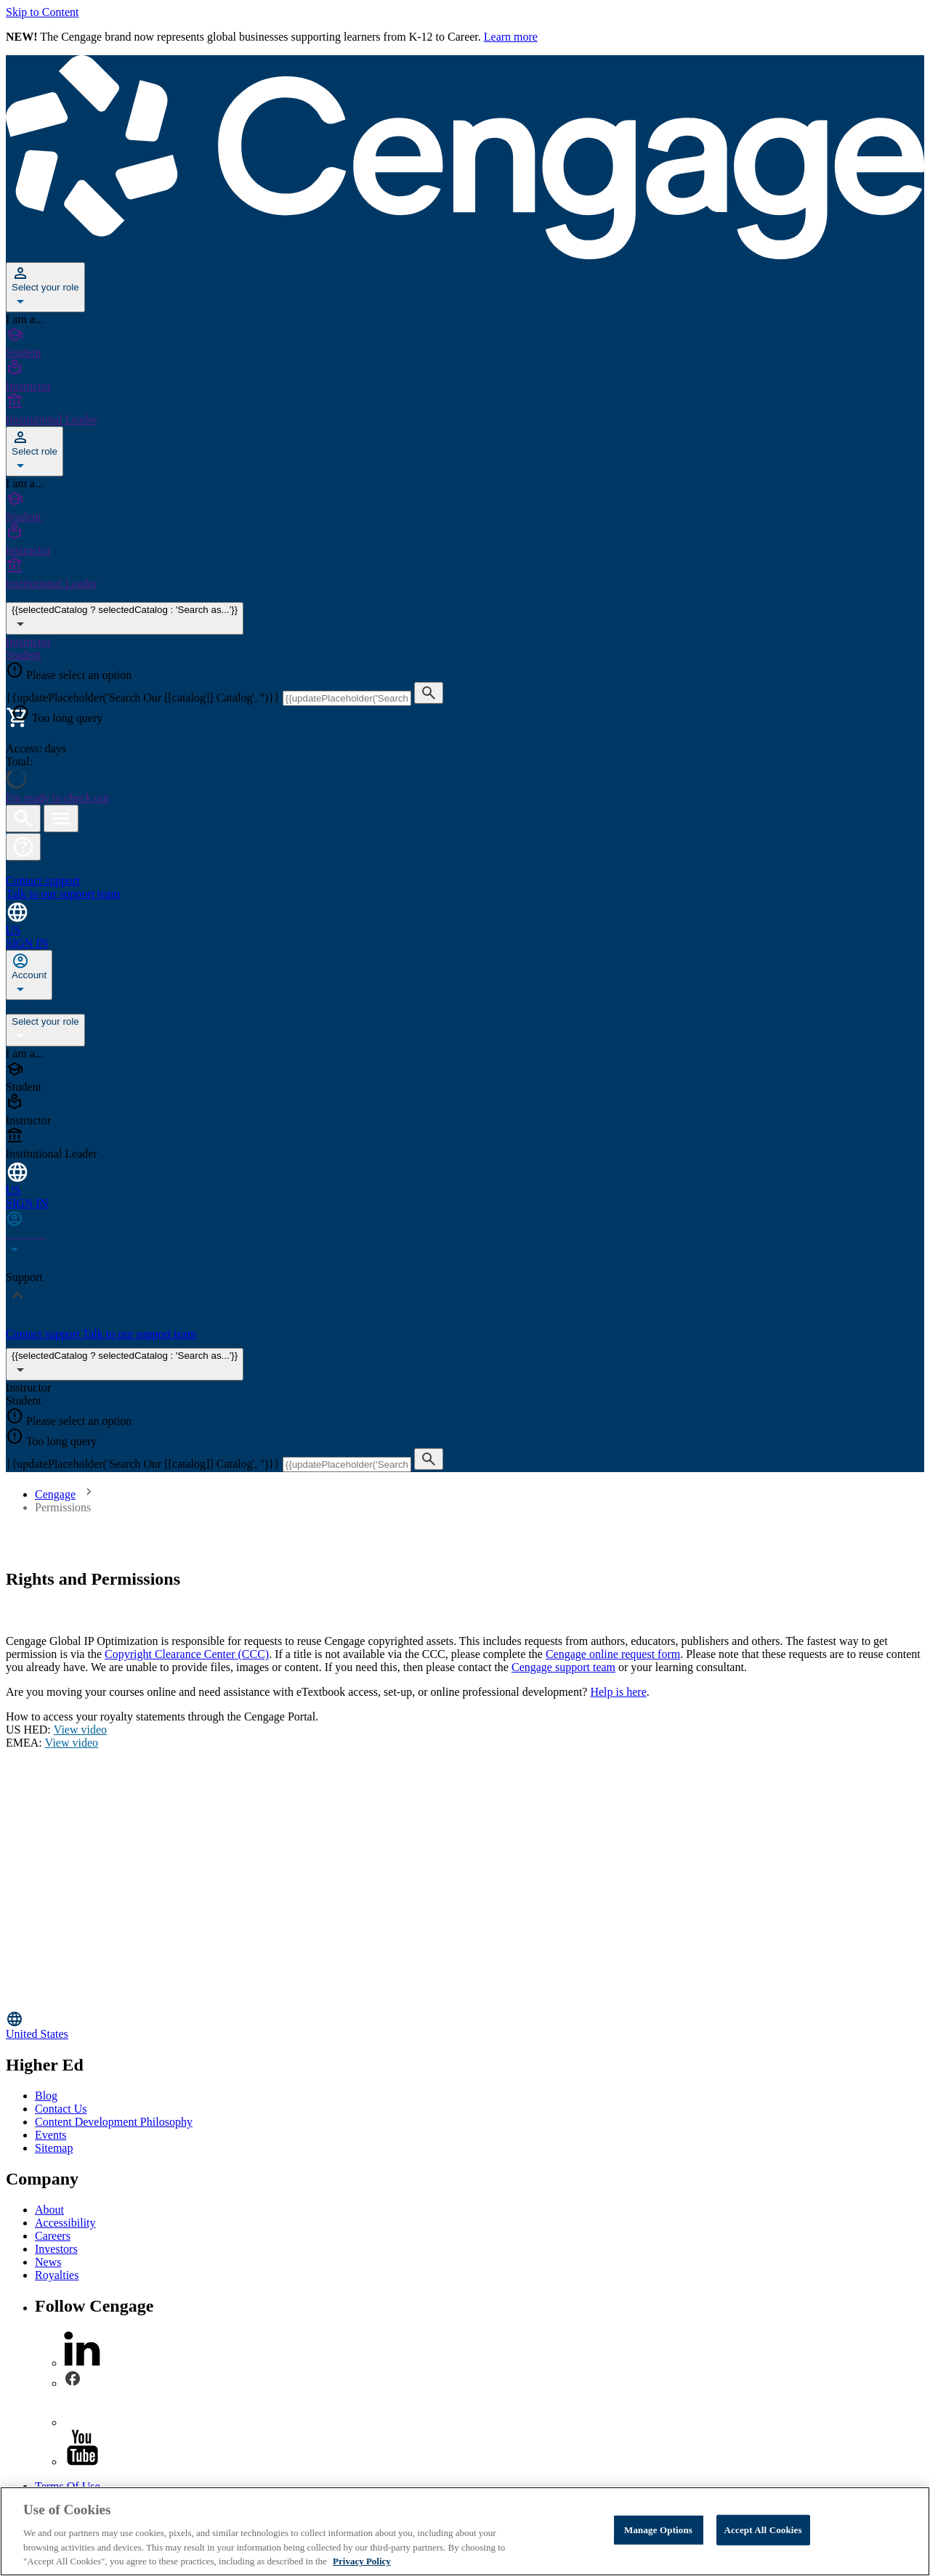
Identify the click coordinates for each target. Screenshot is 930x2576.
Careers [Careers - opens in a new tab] (52, 2236)
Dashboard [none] (32, 1007)
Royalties (56, 2275)
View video (80, 1729)
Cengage (55, 1494)
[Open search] (23, 818)
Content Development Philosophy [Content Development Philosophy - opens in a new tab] (114, 2122)
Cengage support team (563, 1667)
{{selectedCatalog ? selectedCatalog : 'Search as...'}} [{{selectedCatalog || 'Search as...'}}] (125, 618)
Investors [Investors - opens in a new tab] (56, 2249)
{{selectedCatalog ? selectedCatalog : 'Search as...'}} (125, 1364)
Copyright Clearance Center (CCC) (187, 1654)
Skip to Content (42, 12)
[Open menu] (61, 818)
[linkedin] (82, 2363)
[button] (23, 847)
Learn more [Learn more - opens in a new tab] (511, 37)
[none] (29, 975)
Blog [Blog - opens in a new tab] (46, 2095)
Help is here (618, 1692)
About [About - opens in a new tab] (49, 2209)
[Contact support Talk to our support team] (465, 881)
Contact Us (61, 2108)
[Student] (465, 342)
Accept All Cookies (763, 2529)
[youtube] (82, 2461)
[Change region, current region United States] (465, 2025)
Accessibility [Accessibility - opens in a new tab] (65, 2223)
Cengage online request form (613, 1654)
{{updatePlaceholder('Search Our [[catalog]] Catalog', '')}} (144, 697)
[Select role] (34, 451)
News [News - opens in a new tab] (48, 2262)
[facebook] (72, 2383)
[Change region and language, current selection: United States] (465, 918)
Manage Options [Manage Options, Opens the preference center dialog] (658, 2529)
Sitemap (54, 2148)
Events (51, 2135)
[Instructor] (465, 376)
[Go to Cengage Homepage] (465, 255)
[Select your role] (45, 287)
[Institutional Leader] (465, 409)
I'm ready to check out (57, 798)
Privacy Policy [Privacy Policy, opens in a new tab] (362, 2561)
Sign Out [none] (114, 1007)
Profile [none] (76, 1007)
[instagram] (82, 2422)
